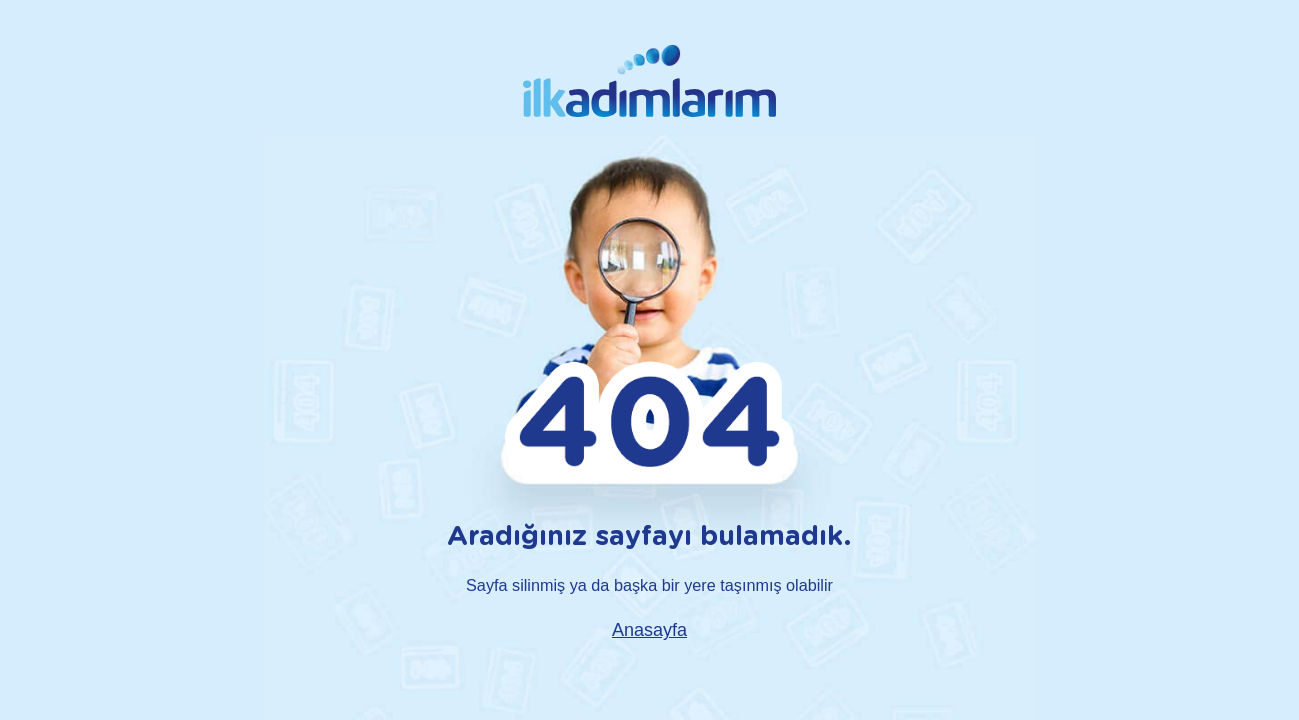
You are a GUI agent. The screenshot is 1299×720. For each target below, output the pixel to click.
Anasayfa (649, 630)
